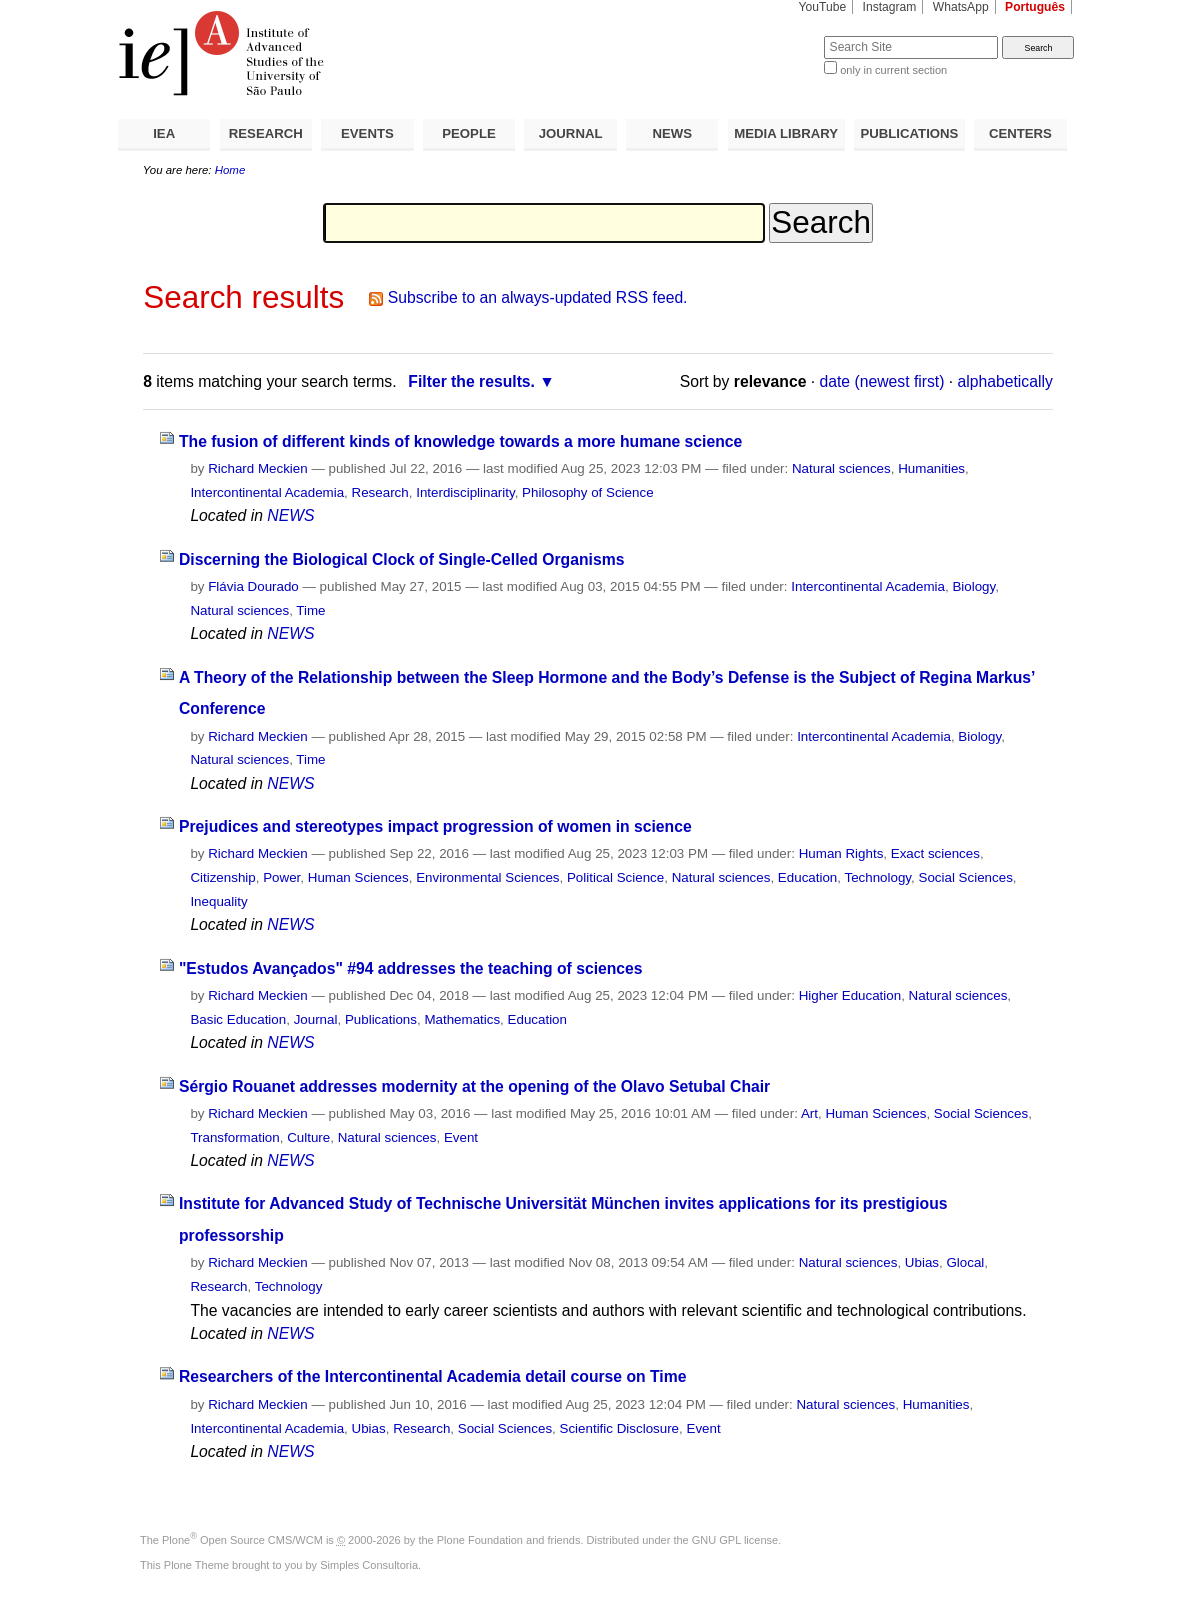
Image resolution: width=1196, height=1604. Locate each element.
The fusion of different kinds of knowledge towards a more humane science (460, 441)
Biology (973, 586)
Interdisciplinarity (465, 492)
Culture (308, 1137)
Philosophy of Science (587, 492)
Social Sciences (966, 877)
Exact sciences (935, 853)
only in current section (893, 70)
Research (380, 492)
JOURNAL (571, 133)
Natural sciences (841, 468)
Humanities (931, 468)
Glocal (965, 1262)
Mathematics (462, 1019)
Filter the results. (471, 381)
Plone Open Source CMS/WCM (242, 1540)
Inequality (218, 901)
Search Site (775, 35)
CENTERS (1020, 133)
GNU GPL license (735, 1540)
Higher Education (850, 995)
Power (281, 877)
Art (809, 1113)
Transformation (234, 1137)
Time (310, 610)
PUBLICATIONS (909, 133)
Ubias (922, 1262)
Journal (316, 1019)
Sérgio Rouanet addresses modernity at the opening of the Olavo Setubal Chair (474, 1086)
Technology (877, 877)
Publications (381, 1019)
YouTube (823, 7)
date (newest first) (882, 381)
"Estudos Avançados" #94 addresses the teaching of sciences (411, 968)
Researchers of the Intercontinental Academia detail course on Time (433, 1376)
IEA (164, 133)
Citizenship (222, 877)
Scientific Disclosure (620, 1428)
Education (807, 877)
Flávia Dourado (253, 586)
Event (461, 1137)
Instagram (890, 7)
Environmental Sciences (487, 877)
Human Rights (841, 853)
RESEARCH (266, 133)
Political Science (615, 877)
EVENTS (367, 133)
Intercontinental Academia (267, 492)
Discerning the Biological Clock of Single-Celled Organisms (401, 559)
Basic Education (238, 1019)
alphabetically (1005, 381)
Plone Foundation (480, 1540)
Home (230, 170)
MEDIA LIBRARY (786, 133)
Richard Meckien (258, 468)
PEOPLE (469, 133)
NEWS (672, 133)
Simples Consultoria (369, 1565)
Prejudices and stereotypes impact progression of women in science (435, 826)
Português (1035, 7)
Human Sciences (358, 877)
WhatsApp (961, 7)
